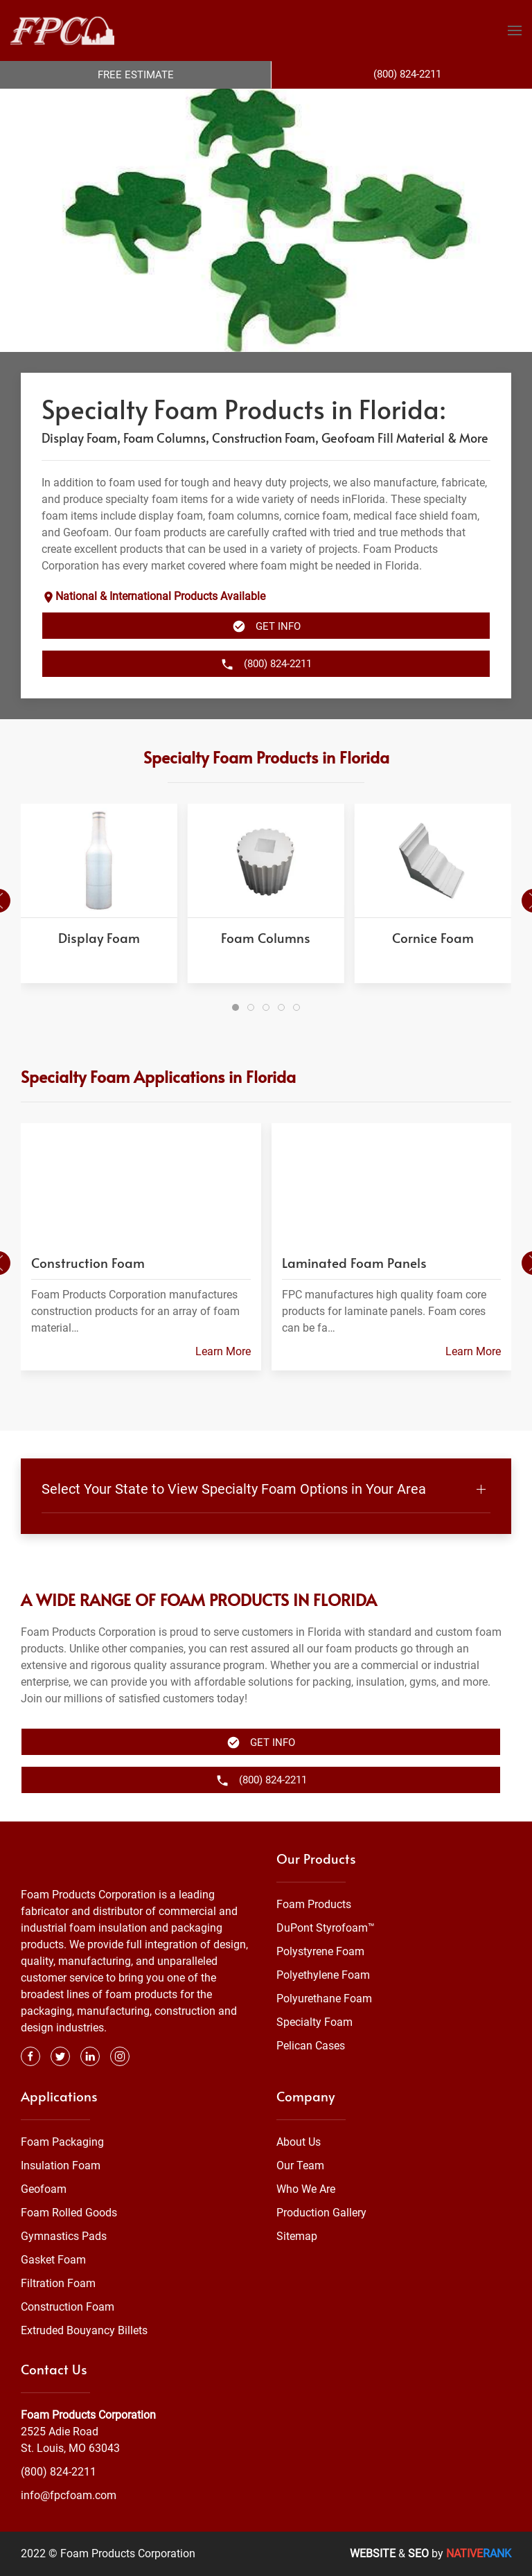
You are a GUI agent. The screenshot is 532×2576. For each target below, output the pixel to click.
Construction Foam (67, 2306)
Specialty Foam (314, 2022)
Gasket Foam (53, 2259)
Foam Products (313, 1904)
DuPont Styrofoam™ (325, 1927)
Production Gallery (321, 2212)
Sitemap (296, 2236)
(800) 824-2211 (58, 2471)
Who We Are (305, 2189)
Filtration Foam (58, 2283)
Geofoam (43, 2189)
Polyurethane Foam (324, 1998)
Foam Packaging (62, 2142)
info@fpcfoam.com (68, 2495)
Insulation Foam (60, 2165)
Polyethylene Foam (323, 1975)
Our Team (300, 2165)
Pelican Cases (310, 2045)
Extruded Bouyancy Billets (84, 2330)
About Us (298, 2142)
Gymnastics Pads (64, 2236)
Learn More (223, 1352)
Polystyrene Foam (320, 1951)
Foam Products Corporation (88, 2414)
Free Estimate (136, 75)
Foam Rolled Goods (69, 2212)
